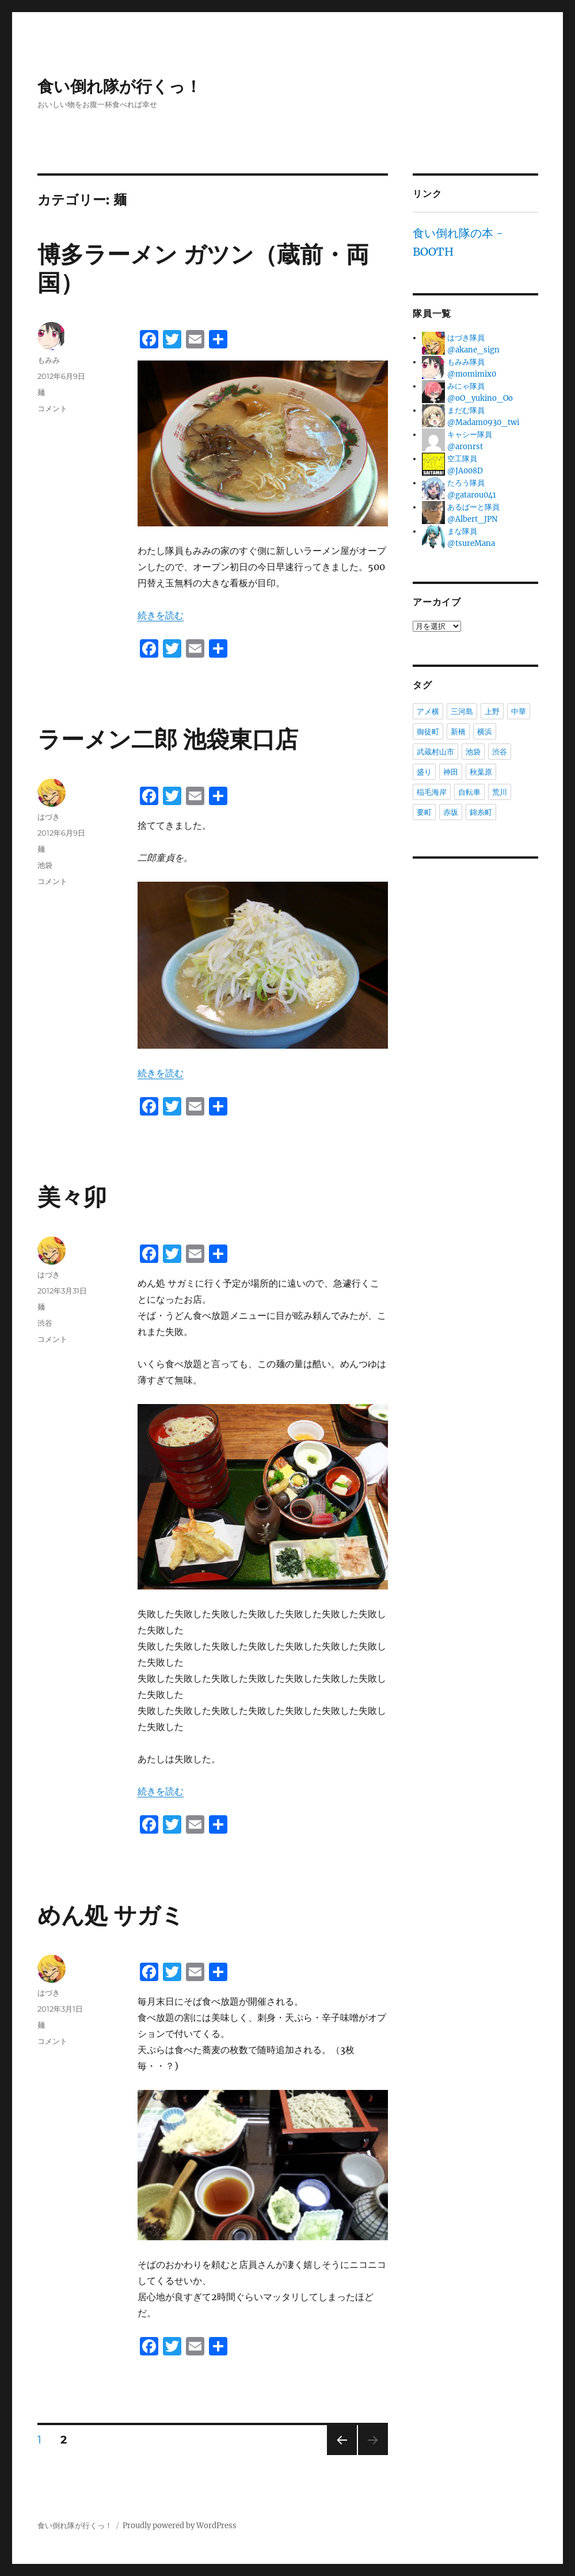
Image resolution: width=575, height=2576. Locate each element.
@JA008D (465, 471)
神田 (450, 771)
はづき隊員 (466, 338)
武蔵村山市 (435, 751)
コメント (52, 408)
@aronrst (465, 447)
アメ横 (428, 711)
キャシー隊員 (469, 434)
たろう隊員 (466, 483)
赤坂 (450, 812)
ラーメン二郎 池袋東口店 (167, 739)
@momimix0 (471, 374)
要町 (424, 812)
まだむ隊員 (466, 410)
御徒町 (428, 731)
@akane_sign (473, 350)
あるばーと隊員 (473, 507)
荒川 (499, 791)
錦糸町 (481, 812)
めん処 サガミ (110, 1915)
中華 (518, 711)
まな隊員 (462, 531)
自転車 (469, 791)
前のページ (338, 2454)
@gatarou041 (471, 495)
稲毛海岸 (432, 791)
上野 (492, 711)
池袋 (44, 865)
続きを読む (161, 615)
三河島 (462, 711)
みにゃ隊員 (466, 386)
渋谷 (44, 1322)
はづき (48, 816)
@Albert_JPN (472, 519)
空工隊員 (462, 459)
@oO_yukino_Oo (480, 398)
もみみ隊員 (466, 362)
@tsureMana (471, 543)
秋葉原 (481, 771)
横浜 (484, 731)
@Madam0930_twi (483, 422)
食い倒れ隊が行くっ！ (119, 86)
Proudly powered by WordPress (180, 2526)
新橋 (458, 731)
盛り (424, 771)
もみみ (48, 360)
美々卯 (71, 1197)
